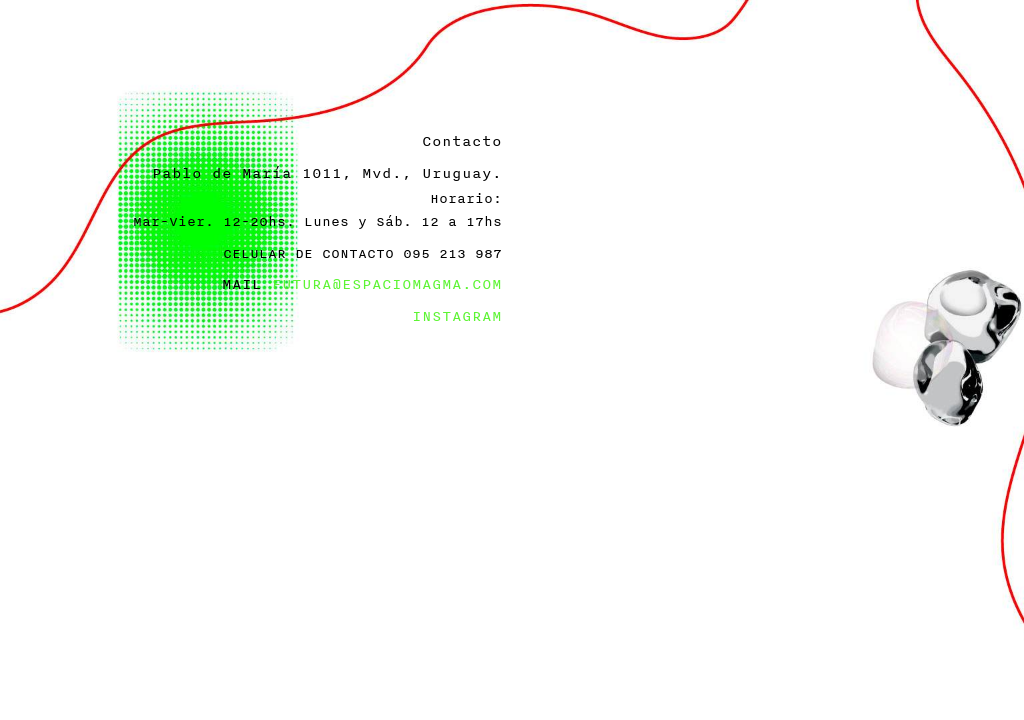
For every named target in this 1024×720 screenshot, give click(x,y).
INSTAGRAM (457, 315)
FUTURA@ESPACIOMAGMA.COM (387, 283)
